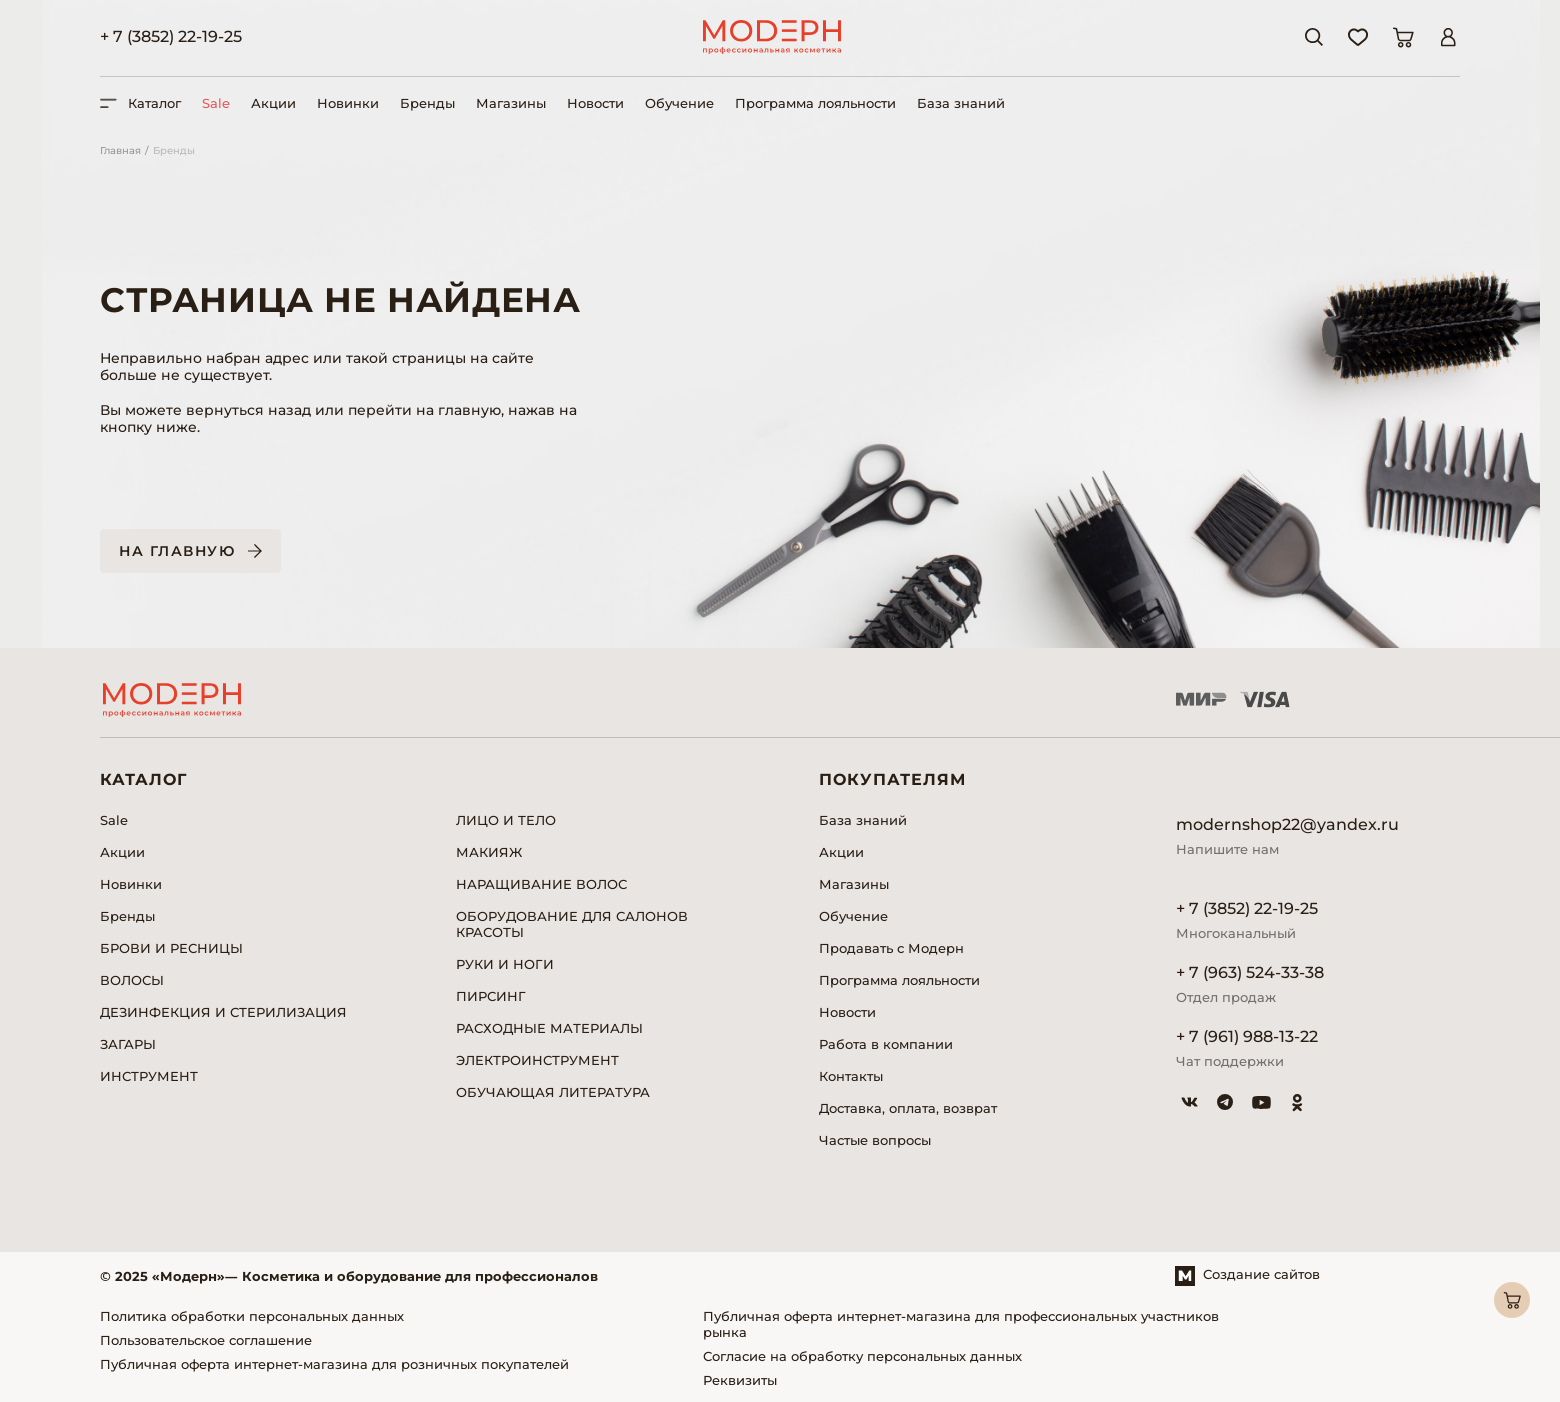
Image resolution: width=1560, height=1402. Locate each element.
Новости (595, 103)
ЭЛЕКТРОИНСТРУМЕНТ (537, 1060)
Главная (120, 150)
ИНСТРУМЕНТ (149, 1076)
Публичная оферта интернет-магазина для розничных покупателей (334, 1364)
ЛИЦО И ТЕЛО (506, 820)
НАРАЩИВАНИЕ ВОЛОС (541, 884)
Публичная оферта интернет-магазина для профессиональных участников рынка (961, 1324)
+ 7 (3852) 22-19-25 (171, 36)
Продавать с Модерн (891, 948)
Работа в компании (886, 1044)
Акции (273, 103)
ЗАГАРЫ (128, 1044)
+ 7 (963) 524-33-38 (1250, 972)
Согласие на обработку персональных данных (862, 1356)
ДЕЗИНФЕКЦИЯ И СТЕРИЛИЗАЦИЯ (223, 1012)
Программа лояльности (815, 103)
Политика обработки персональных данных (252, 1316)
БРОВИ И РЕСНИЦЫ (171, 948)
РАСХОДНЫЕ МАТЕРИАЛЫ (549, 1028)
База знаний (961, 103)
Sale (216, 103)
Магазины (511, 103)
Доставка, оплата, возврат (908, 1108)
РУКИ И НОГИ (505, 964)
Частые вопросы (875, 1140)
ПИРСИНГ (491, 996)
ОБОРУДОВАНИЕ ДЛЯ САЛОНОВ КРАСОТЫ (572, 924)
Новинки (348, 103)
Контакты (851, 1076)
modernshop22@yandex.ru (1287, 824)
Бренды (427, 103)
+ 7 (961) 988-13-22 (1247, 1036)
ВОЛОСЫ (132, 980)
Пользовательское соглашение (206, 1340)
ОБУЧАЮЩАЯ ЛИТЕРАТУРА (553, 1092)
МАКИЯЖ (489, 852)
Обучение (679, 103)
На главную (177, 551)
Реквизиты (740, 1380)
